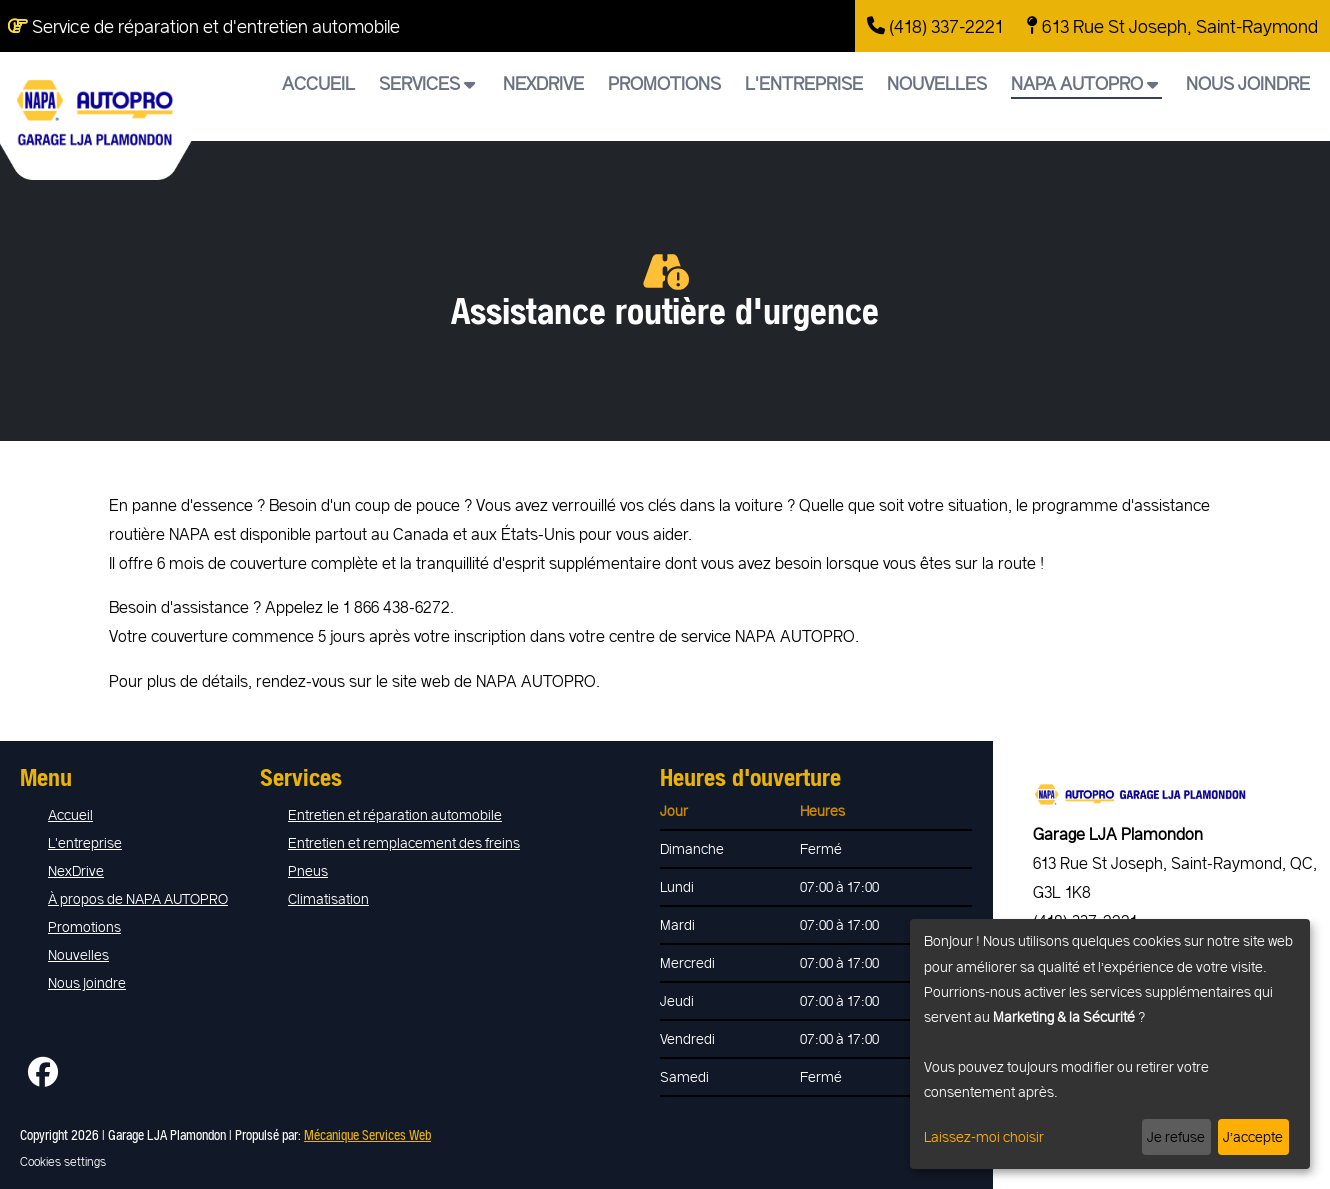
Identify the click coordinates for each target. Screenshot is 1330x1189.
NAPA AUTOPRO (1084, 83)
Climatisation (328, 898)
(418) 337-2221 (935, 26)
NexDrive (543, 83)
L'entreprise (804, 83)
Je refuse (1176, 1136)
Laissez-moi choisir (984, 1136)
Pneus (308, 870)
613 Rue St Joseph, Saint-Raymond (1172, 26)
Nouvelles (937, 83)
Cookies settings (63, 1161)
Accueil (318, 83)
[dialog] (1110, 1044)
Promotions (664, 83)
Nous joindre (1248, 83)
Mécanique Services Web (367, 1134)
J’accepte (1253, 1136)
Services (427, 83)
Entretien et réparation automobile (395, 814)
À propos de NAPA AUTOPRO (138, 898)
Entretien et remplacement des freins (404, 842)
